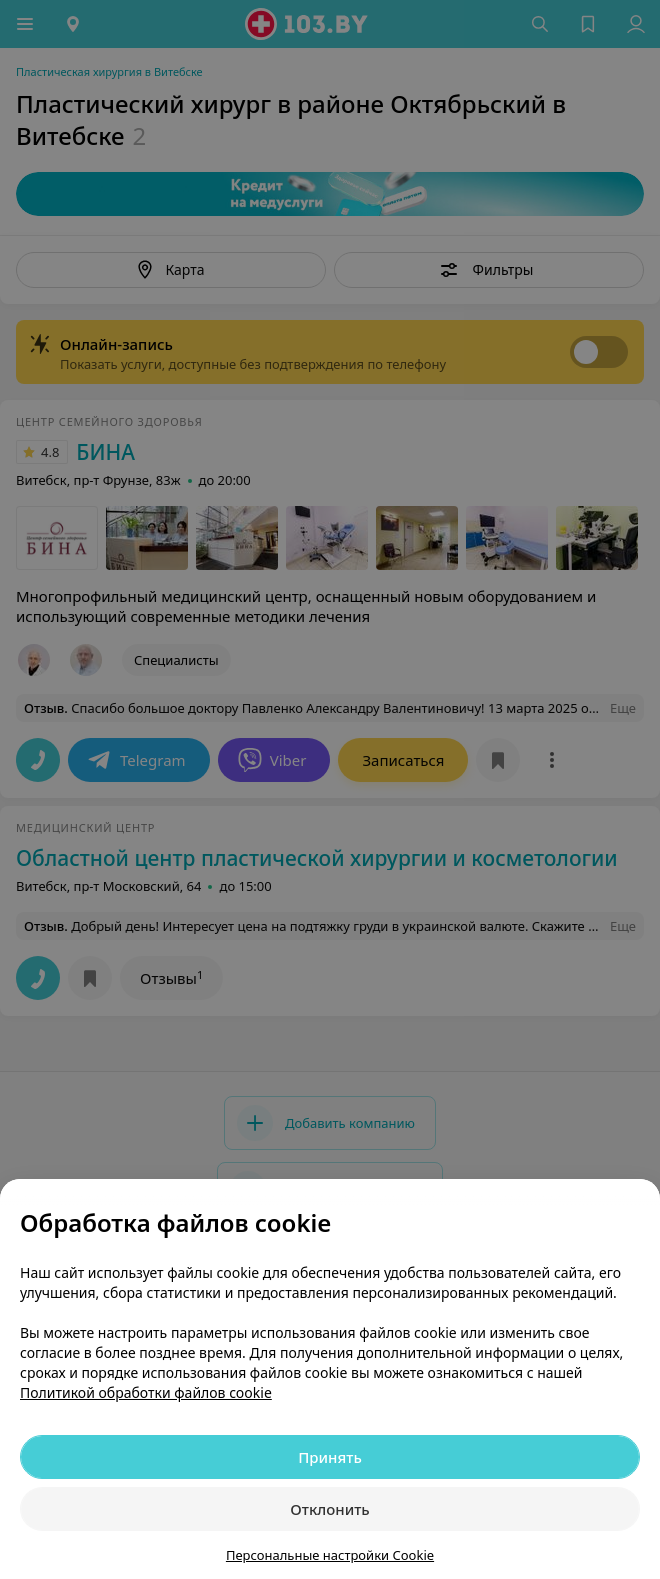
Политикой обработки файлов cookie (146, 1392)
